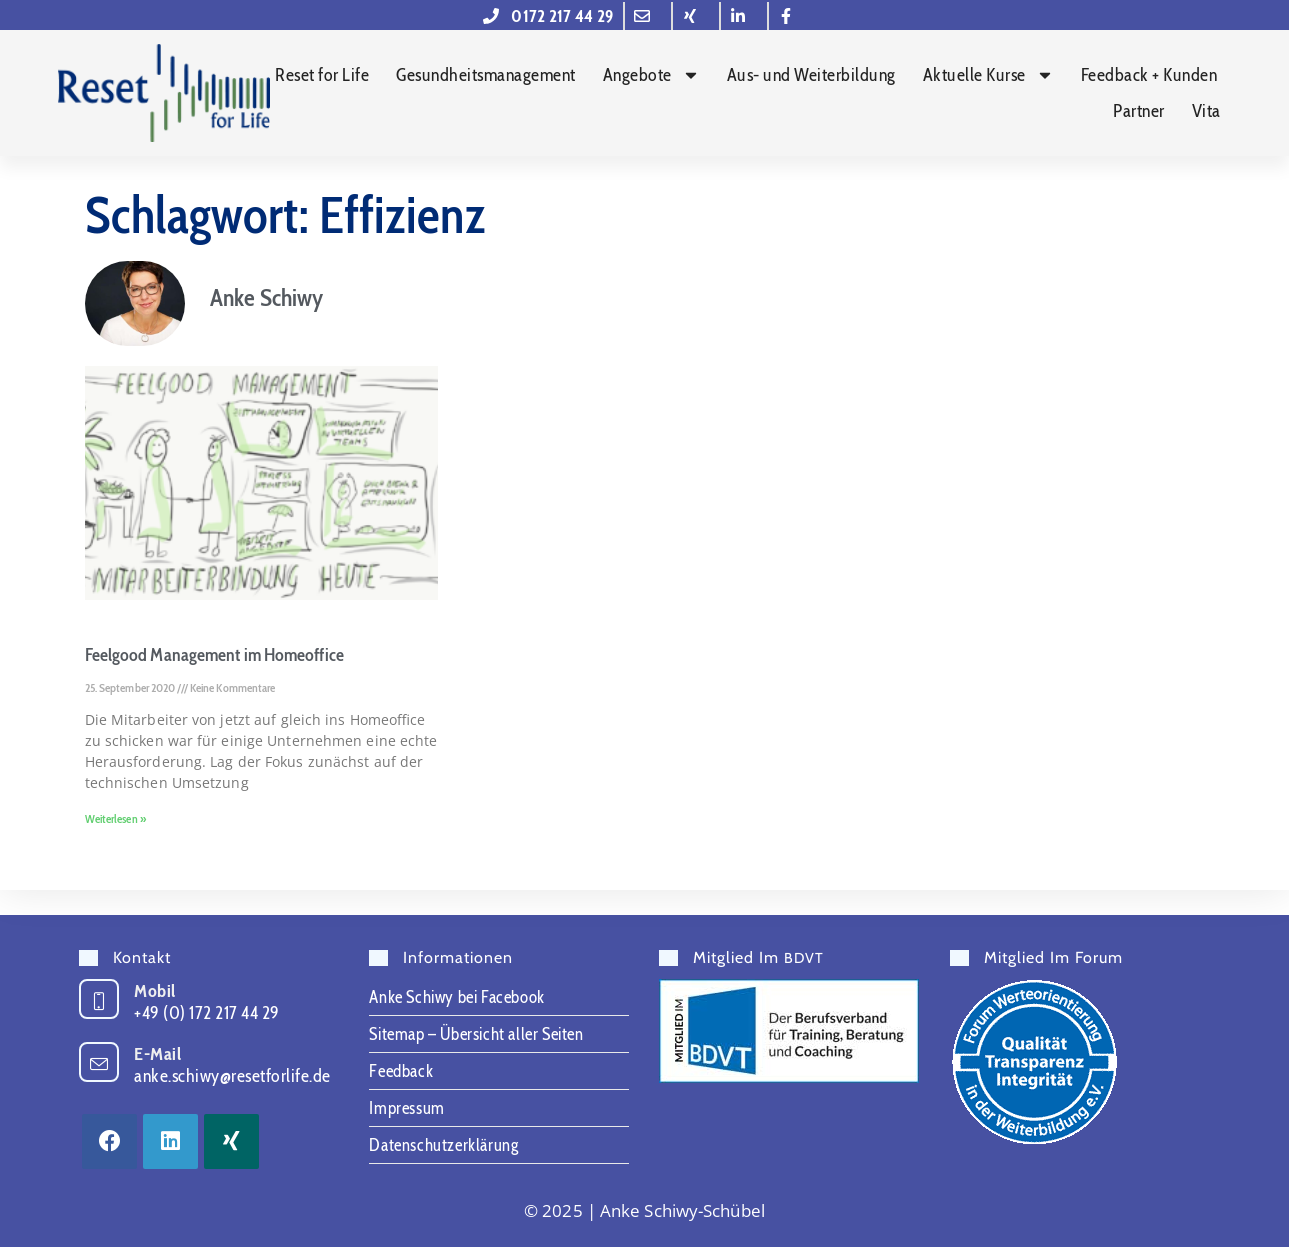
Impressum (406, 1108)
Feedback (401, 1071)
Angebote (651, 76)
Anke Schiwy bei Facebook (456, 997)
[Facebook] (109, 1141)
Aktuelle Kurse (988, 76)
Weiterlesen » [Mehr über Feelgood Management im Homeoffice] (115, 842)
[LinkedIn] (170, 1141)
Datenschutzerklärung (443, 1145)
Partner (1139, 112)
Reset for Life (322, 76)
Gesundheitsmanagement (486, 76)
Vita (1206, 112)
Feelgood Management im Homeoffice (214, 680)
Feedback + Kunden (1149, 76)
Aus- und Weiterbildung (811, 76)
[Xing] (231, 1141)
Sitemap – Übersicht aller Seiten (476, 1034)
